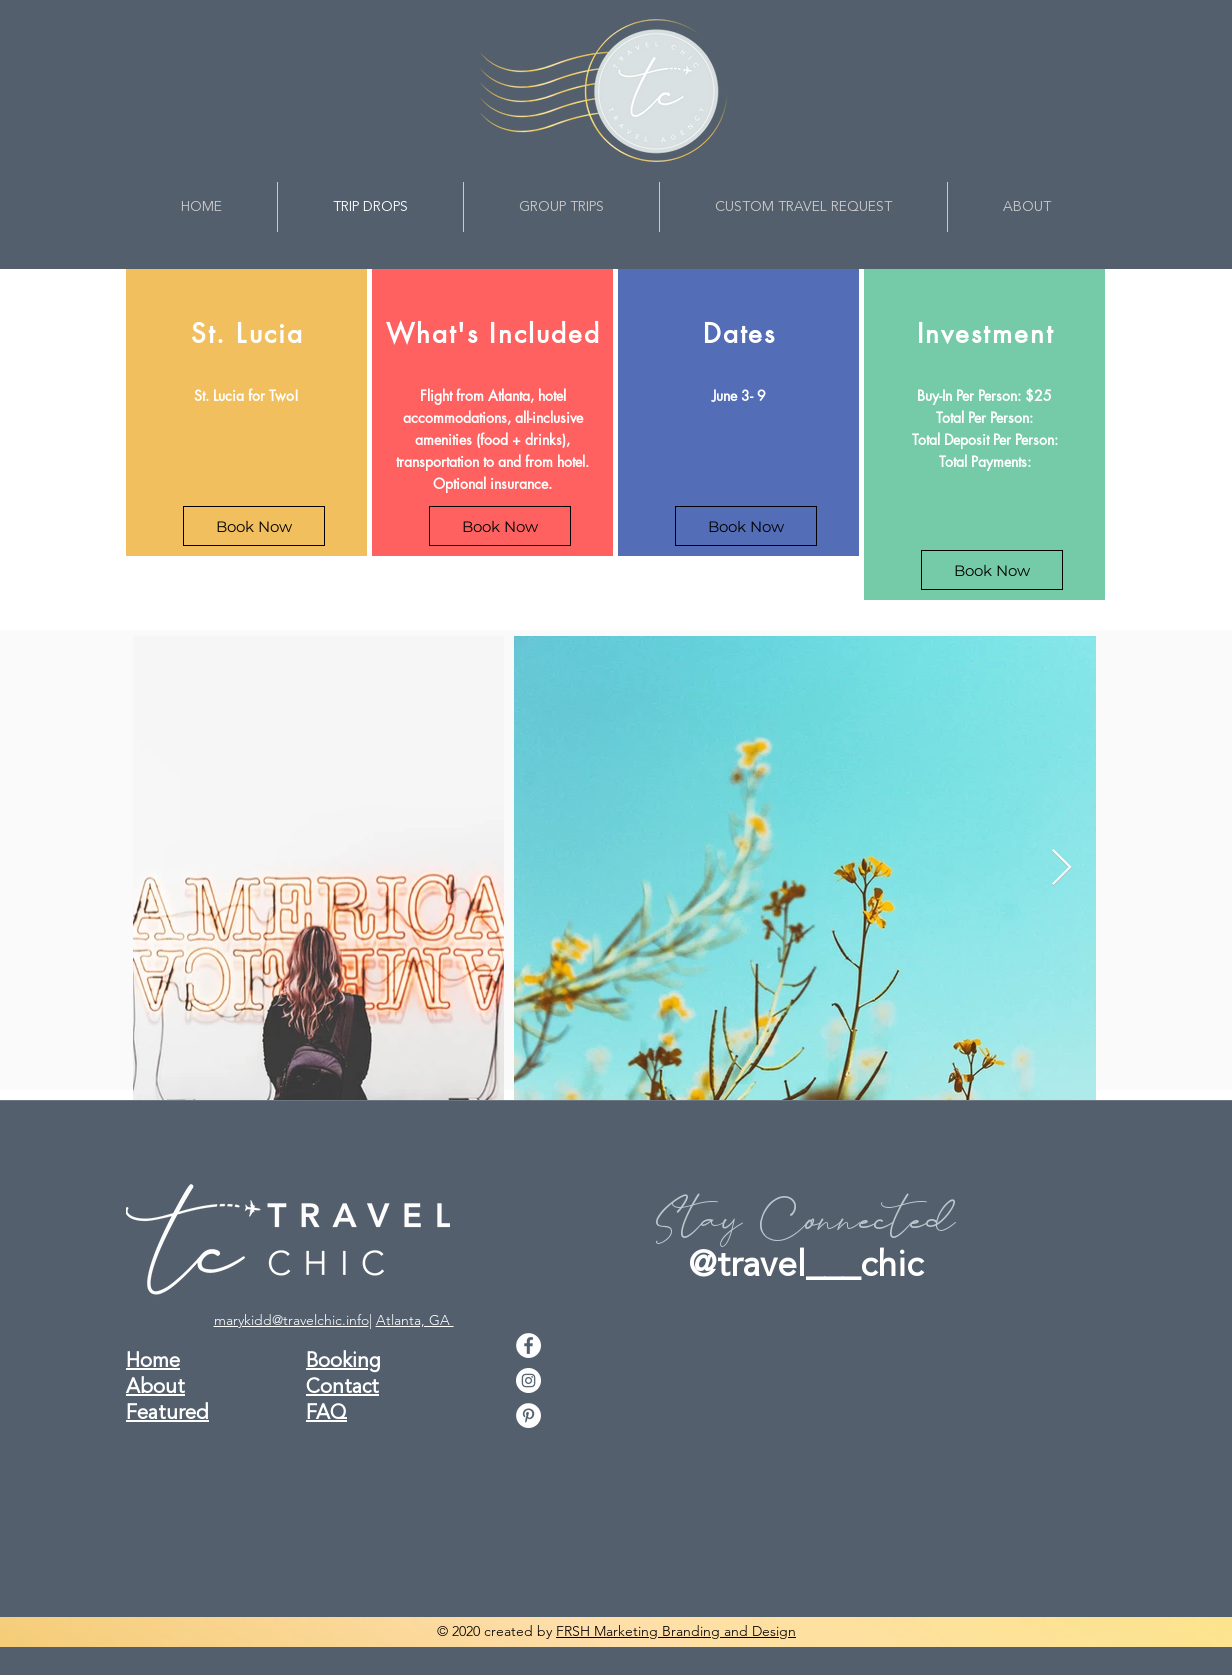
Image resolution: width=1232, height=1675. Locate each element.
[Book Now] (254, 526)
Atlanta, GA (415, 1320)
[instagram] (528, 1380)
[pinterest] (528, 1415)
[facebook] (528, 1345)
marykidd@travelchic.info (291, 1320)
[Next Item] (1061, 868)
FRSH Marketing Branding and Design (676, 1631)
